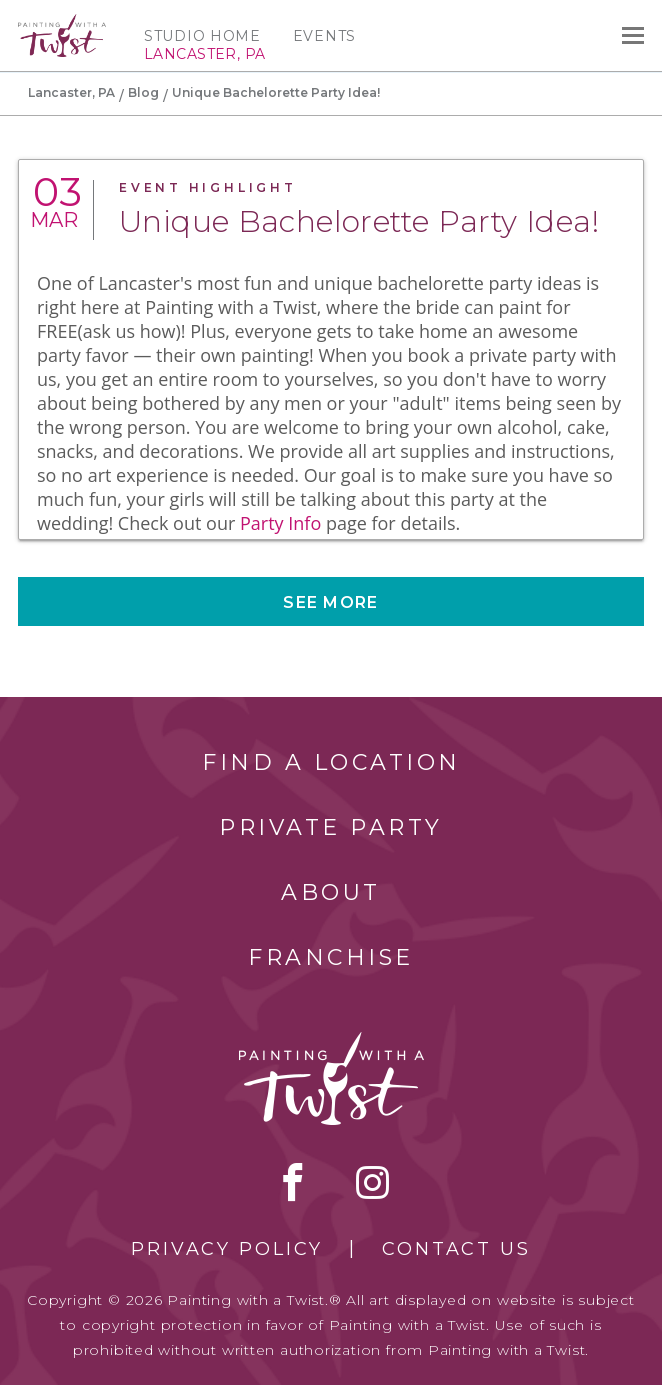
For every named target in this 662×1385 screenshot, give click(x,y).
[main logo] (62, 23)
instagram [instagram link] (372, 1182)
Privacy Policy (227, 1249)
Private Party (331, 827)
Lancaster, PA (71, 92)
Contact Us (456, 1249)
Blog (143, 92)
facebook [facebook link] (293, 1182)
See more (330, 602)
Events (324, 36)
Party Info (280, 523)
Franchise (331, 957)
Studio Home (202, 36)
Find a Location (331, 762)
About (331, 892)
